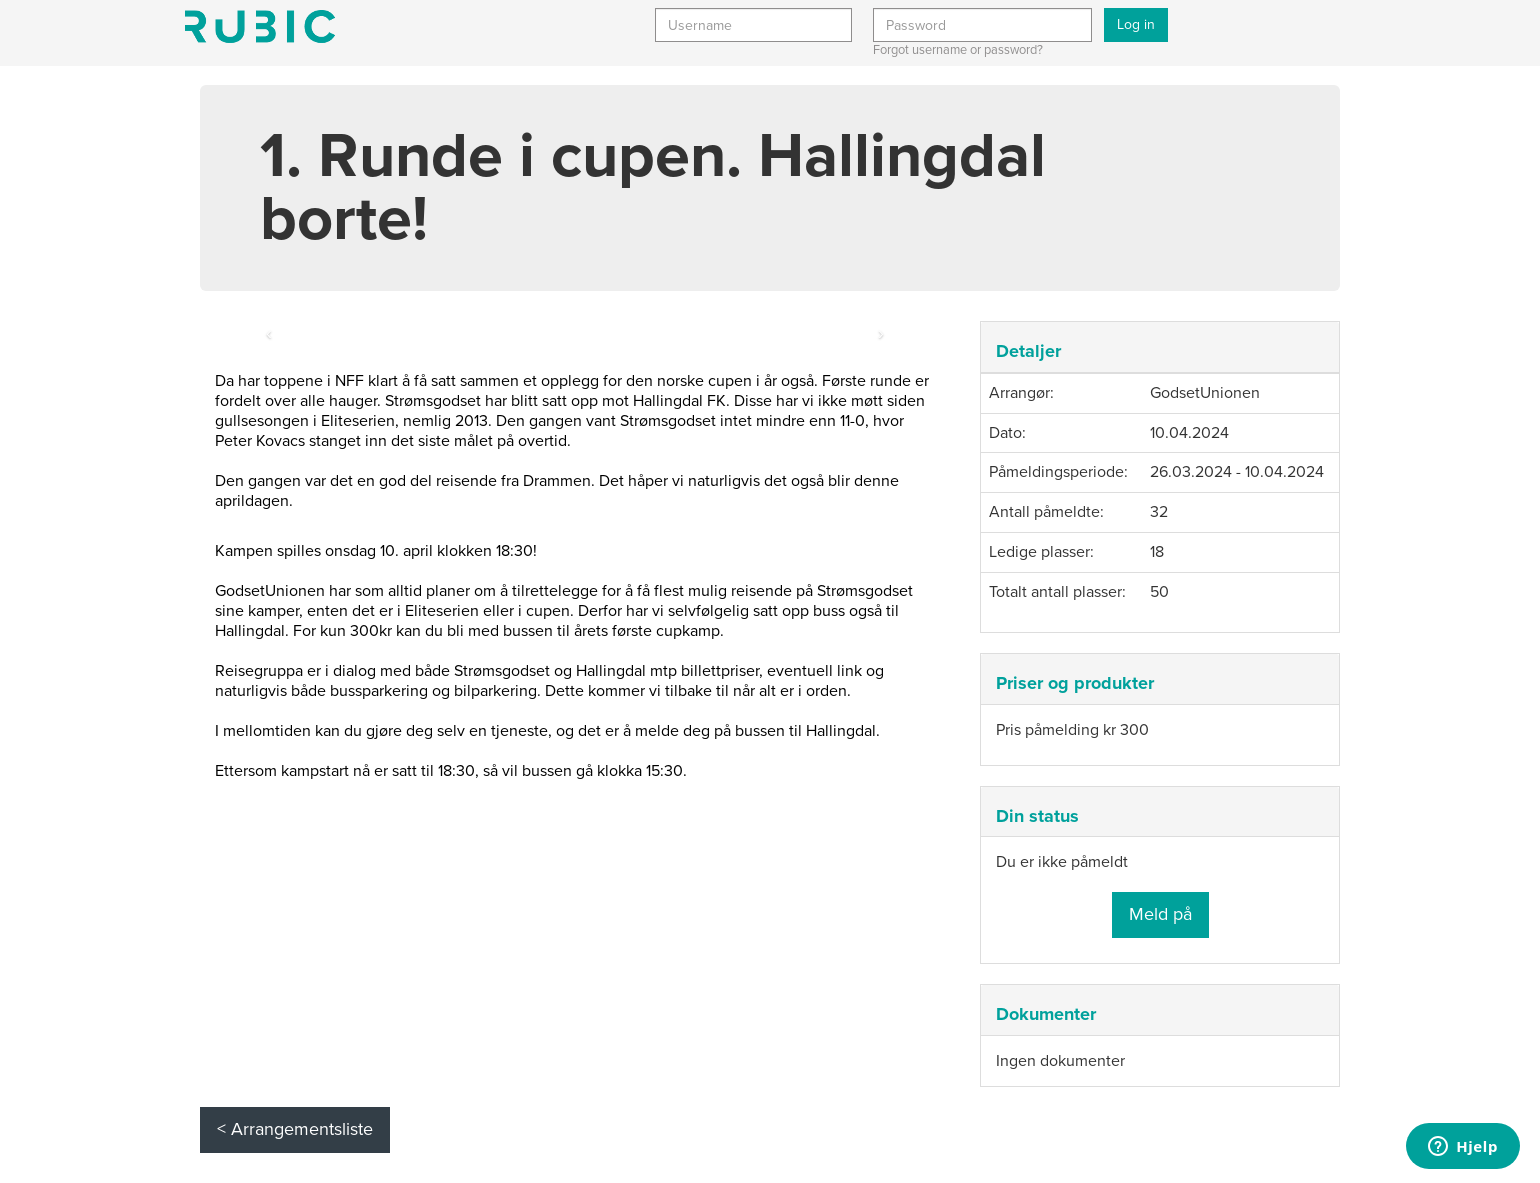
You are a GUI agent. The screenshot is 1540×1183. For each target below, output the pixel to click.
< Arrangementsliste (295, 1129)
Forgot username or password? (958, 50)
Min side (260, 26)
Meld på (1160, 914)
